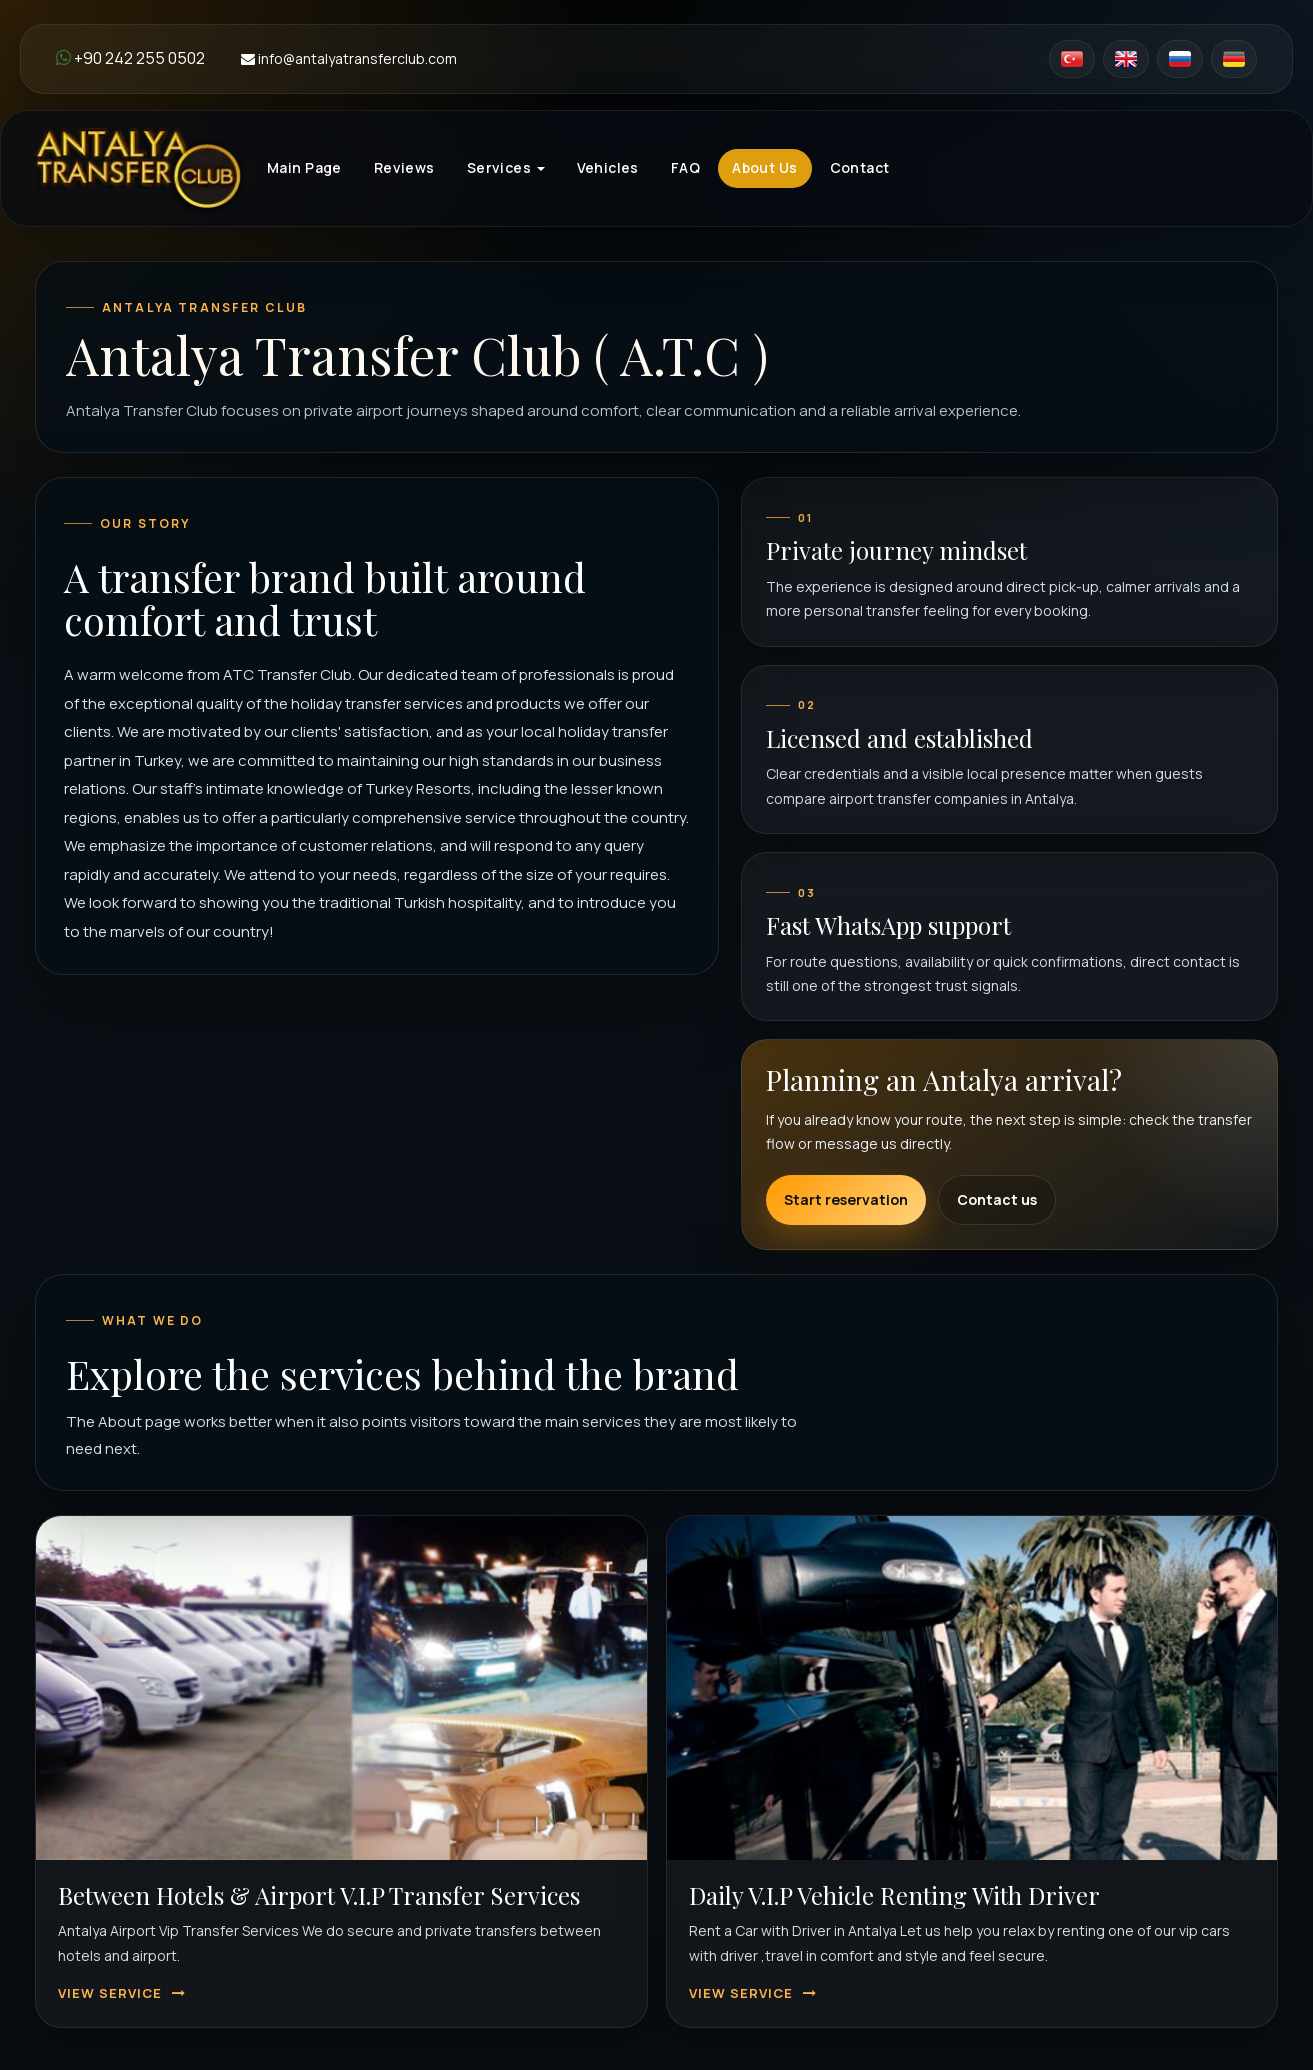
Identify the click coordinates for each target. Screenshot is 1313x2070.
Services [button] (506, 167)
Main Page (304, 167)
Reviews (404, 167)
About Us (764, 167)
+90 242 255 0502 (130, 58)
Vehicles (608, 167)
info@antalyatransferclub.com (349, 58)
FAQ (685, 167)
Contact (860, 167)
